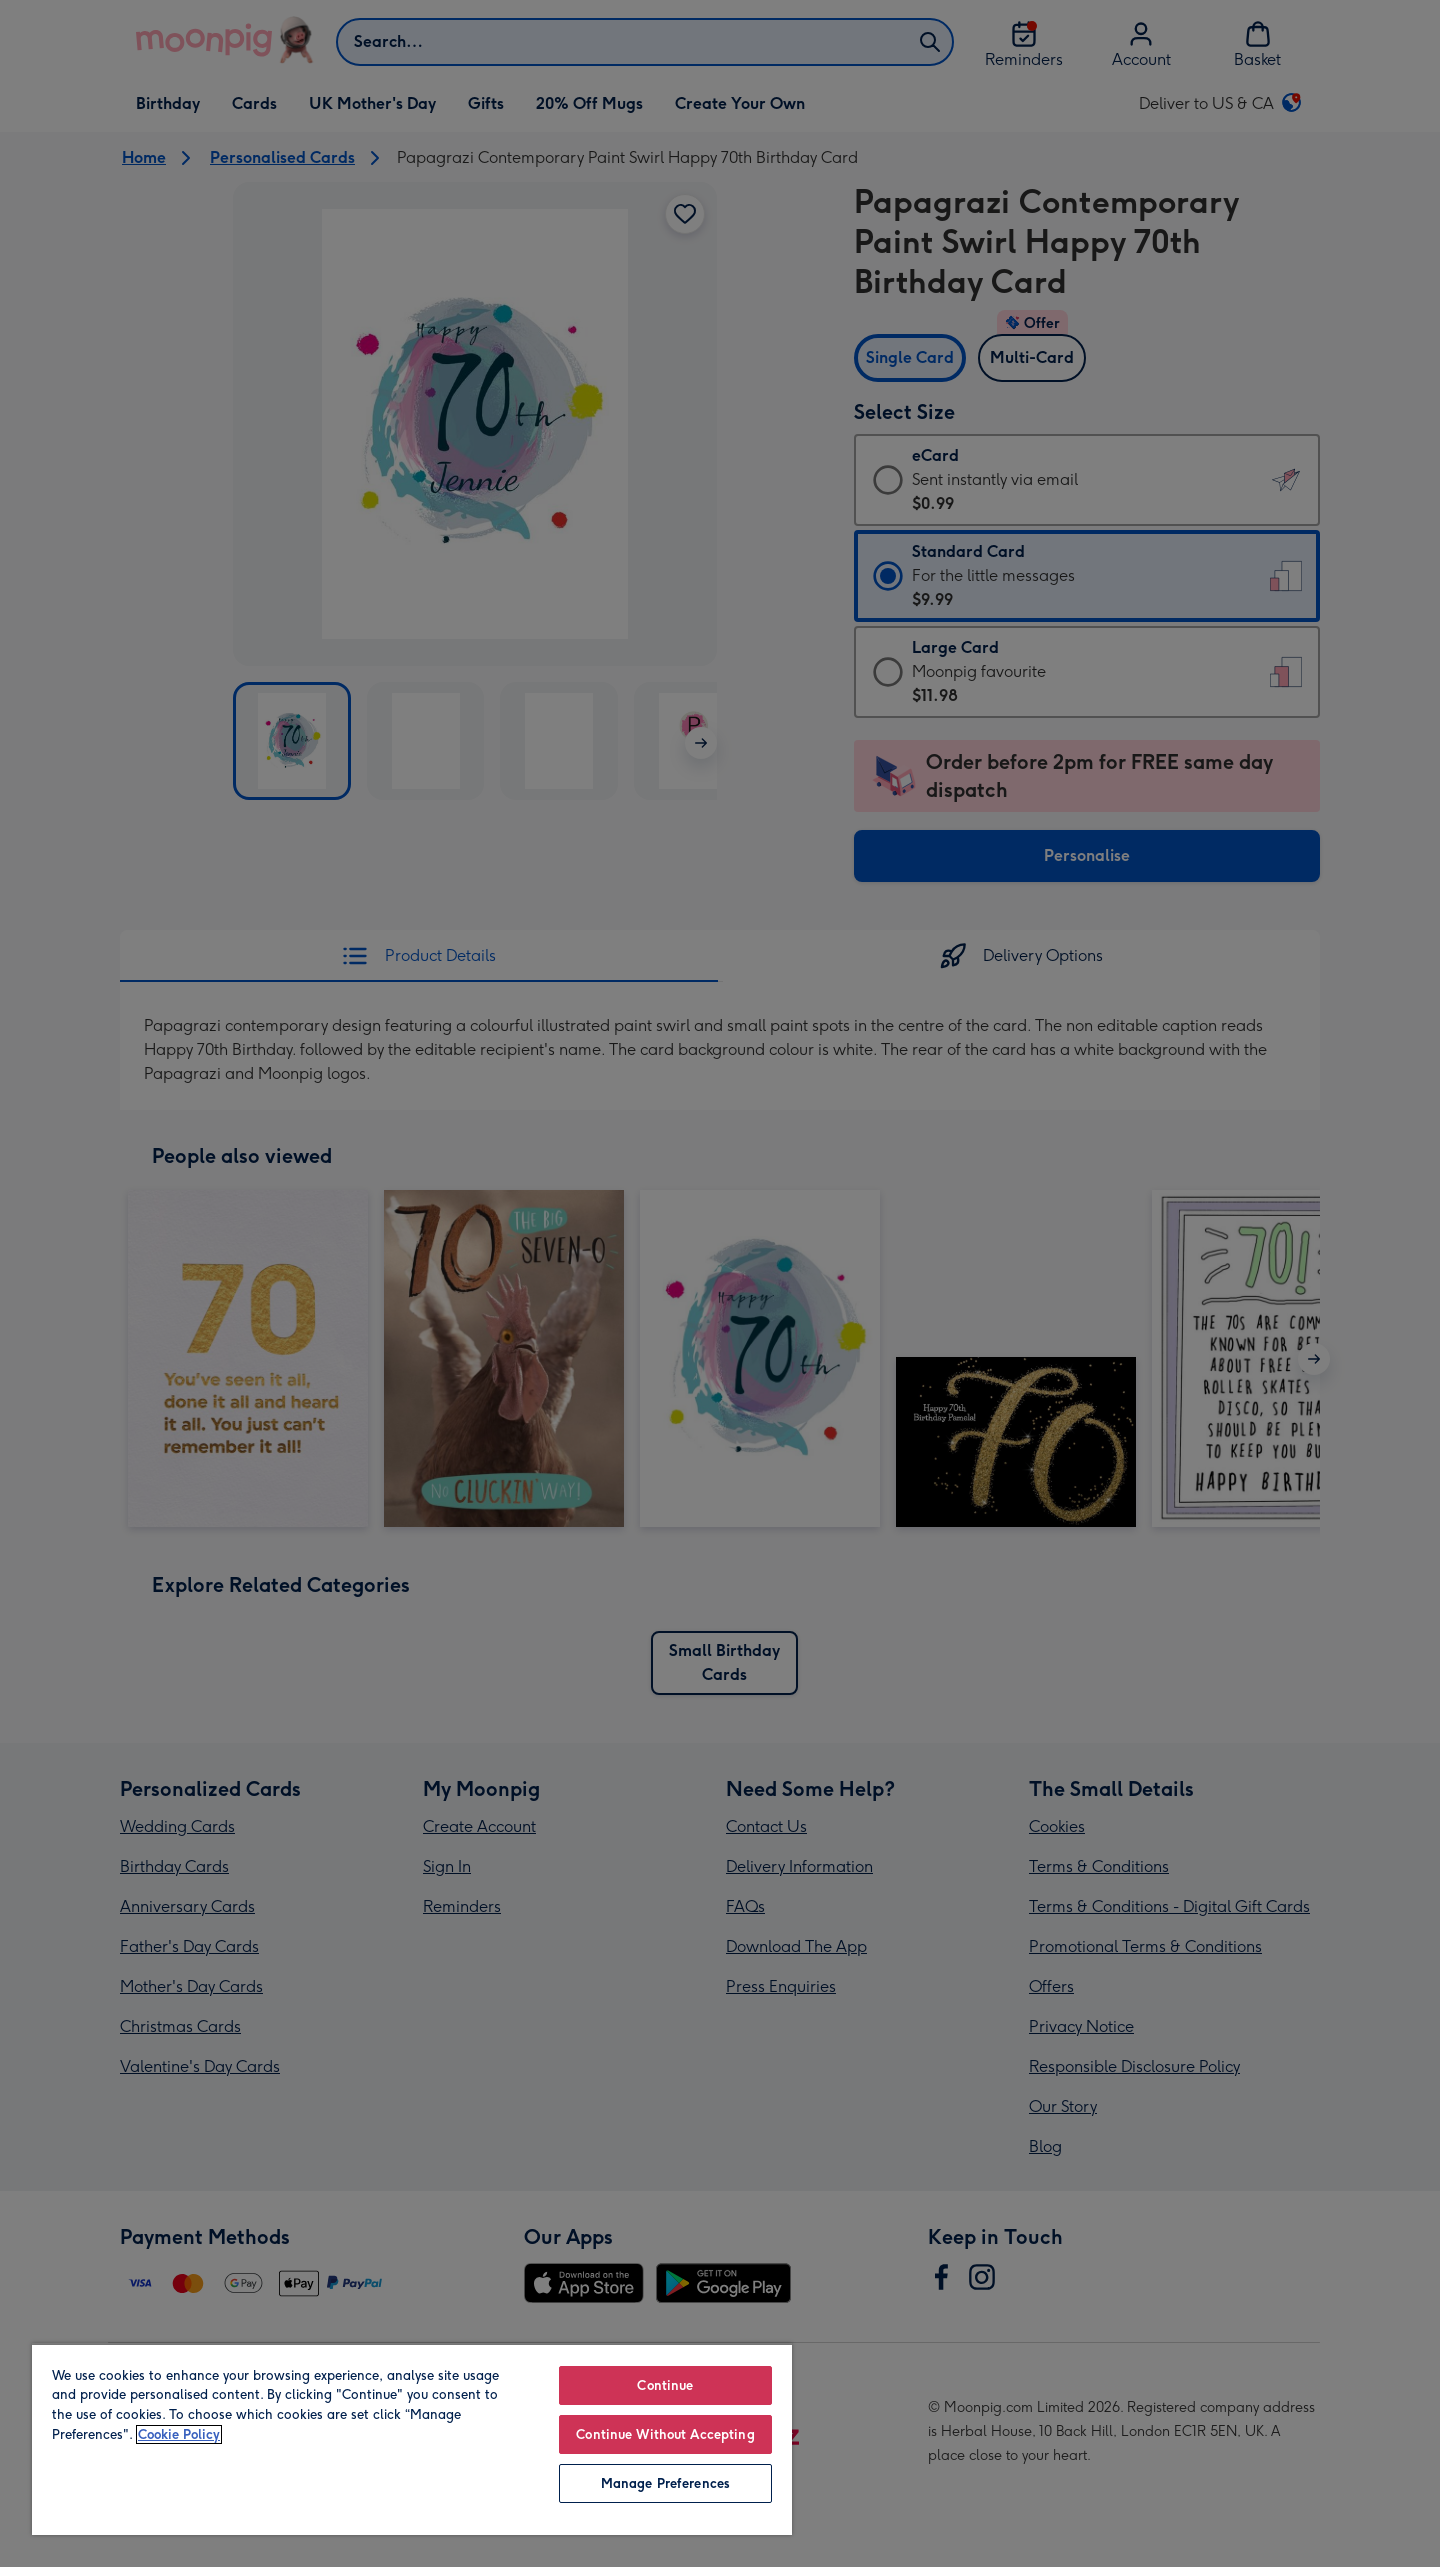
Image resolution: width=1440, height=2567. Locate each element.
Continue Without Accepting (665, 2434)
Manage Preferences (665, 2483)
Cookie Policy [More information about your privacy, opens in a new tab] (179, 2434)
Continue (665, 2385)
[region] (412, 2439)
